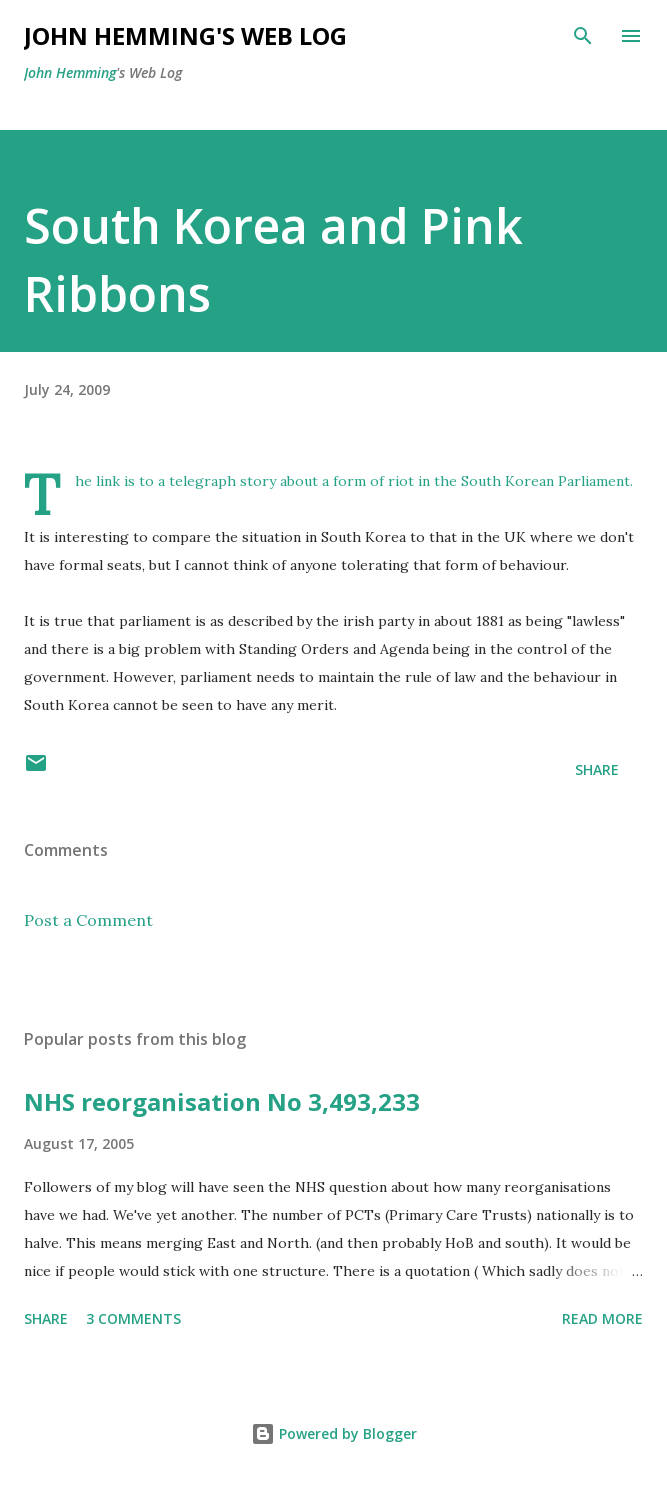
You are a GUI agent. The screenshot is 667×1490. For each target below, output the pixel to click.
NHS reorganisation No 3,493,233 (222, 1101)
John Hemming (70, 72)
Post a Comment (88, 920)
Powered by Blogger (334, 1433)
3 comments (133, 1318)
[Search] (583, 36)
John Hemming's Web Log (185, 35)
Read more (602, 1318)
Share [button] (597, 769)
